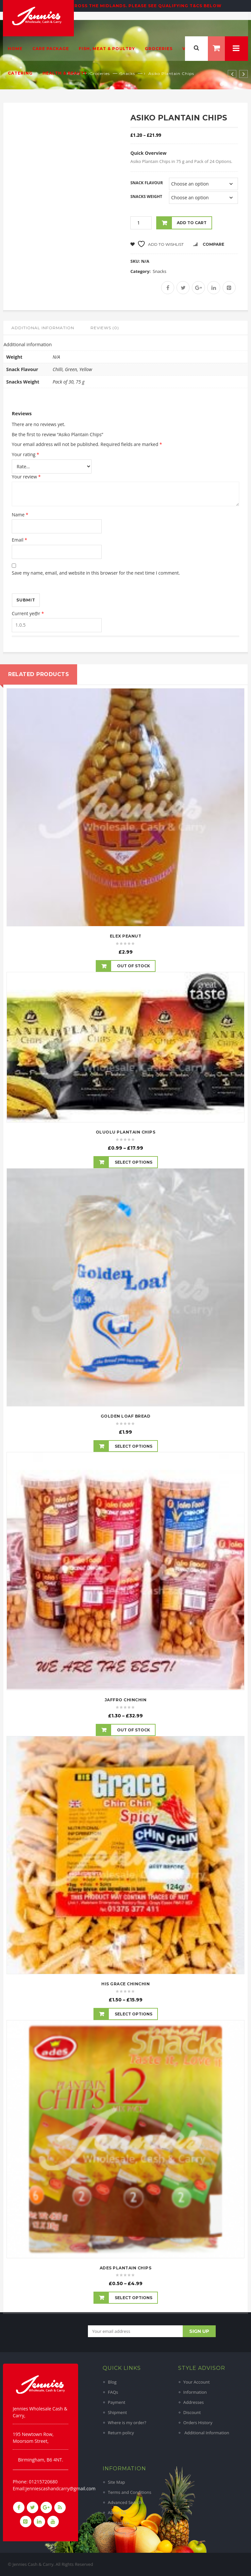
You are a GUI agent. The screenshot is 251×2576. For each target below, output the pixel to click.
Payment (117, 2402)
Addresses (193, 2402)
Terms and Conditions (129, 2492)
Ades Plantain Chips (126, 2267)
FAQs (113, 2392)
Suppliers (117, 2533)
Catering (20, 73)
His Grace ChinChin (125, 1983)
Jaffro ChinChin (126, 1699)
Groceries (159, 48)
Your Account (196, 2382)
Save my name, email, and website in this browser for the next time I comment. (96, 573)
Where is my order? (127, 2422)
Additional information (42, 327)
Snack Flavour (146, 183)
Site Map (116, 2482)
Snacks (159, 271)
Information (195, 2392)
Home (15, 48)
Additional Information (206, 2433)
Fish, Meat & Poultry (107, 48)
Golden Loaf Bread (126, 1416)
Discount (192, 2412)
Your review (26, 477)
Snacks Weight (146, 196)
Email (19, 540)
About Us (117, 2512)
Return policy (121, 2433)
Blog (112, 2382)
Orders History (197, 2422)
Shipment (117, 2412)
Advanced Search (125, 2502)
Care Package (50, 48)
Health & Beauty (64, 73)
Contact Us (118, 2523)
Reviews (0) (105, 327)
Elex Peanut (126, 936)
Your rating (25, 454)
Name (20, 514)
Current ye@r (28, 613)
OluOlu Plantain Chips (126, 1132)
